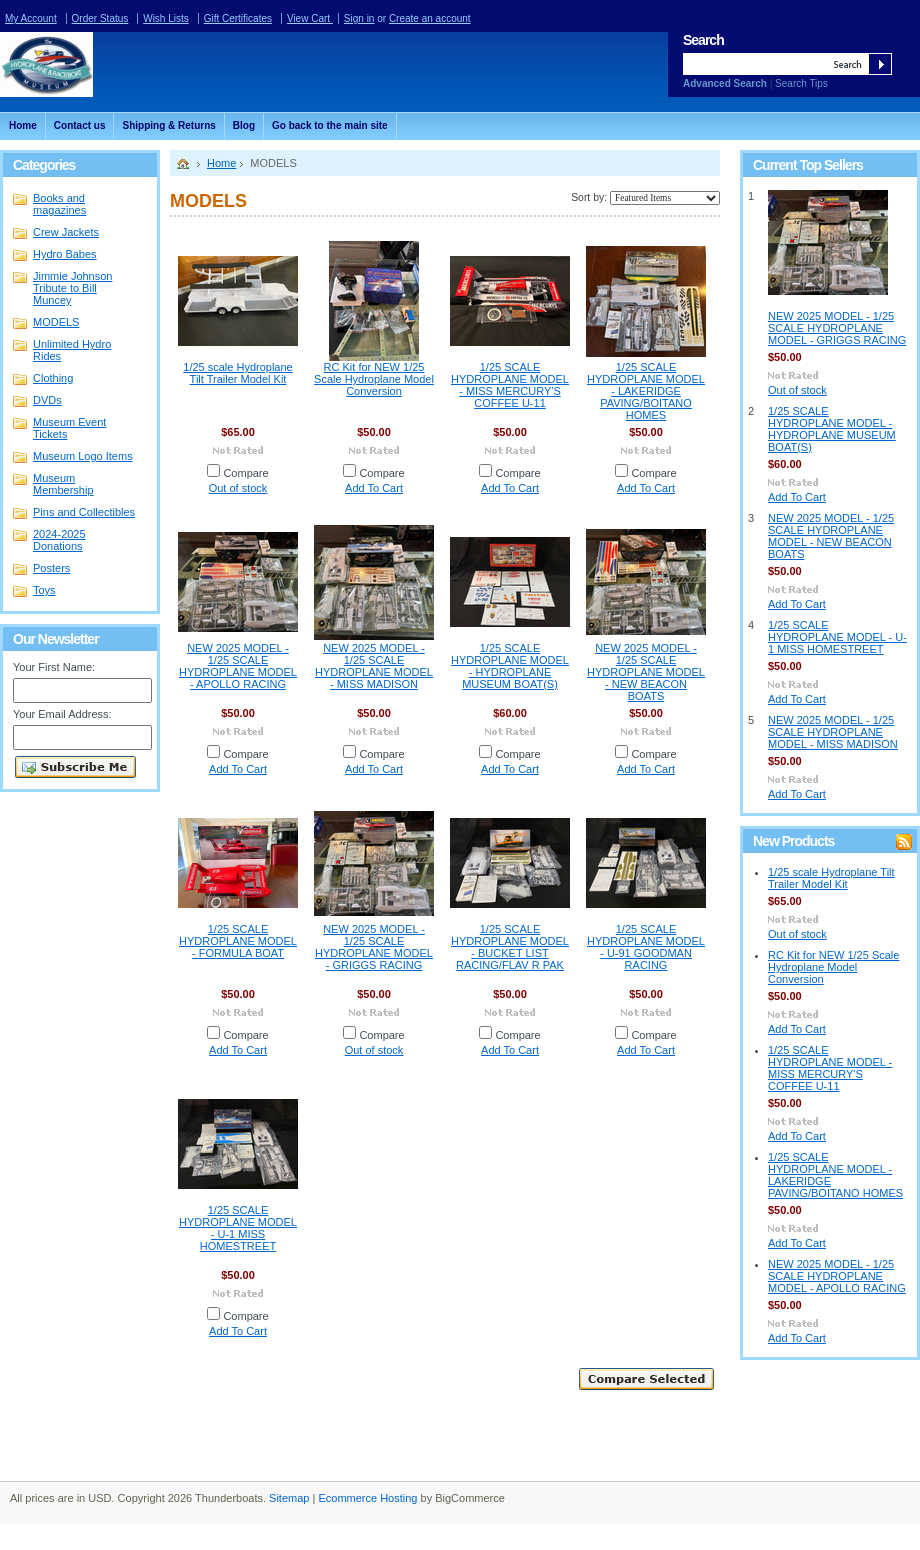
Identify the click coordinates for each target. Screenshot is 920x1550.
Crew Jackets (66, 232)
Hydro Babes (65, 254)
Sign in (359, 18)
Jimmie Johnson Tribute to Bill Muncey (72, 288)
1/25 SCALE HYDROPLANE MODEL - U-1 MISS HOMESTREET (238, 1228)
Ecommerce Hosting (367, 1498)
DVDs (47, 400)
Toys (44, 590)
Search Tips (801, 83)
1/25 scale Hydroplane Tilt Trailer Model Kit (237, 373)
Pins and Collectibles (84, 512)
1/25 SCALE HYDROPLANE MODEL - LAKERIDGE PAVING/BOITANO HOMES (646, 391)
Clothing (76, 379)
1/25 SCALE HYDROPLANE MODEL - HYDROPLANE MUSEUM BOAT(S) (510, 666)
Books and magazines (59, 204)
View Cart (310, 18)
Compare (245, 473)
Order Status (100, 18)
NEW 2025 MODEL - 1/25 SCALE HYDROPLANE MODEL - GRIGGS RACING (374, 947)
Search (703, 40)
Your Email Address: (62, 714)
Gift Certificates (238, 18)
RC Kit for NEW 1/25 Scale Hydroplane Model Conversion (374, 379)
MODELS (56, 322)
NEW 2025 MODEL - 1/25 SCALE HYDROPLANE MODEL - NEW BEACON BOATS (646, 672)
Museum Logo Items (83, 456)
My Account (31, 18)
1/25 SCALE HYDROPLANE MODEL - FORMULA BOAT (238, 941)
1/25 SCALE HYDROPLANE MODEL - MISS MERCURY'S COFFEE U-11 (510, 385)
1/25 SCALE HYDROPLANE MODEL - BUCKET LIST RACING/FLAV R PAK (510, 947)
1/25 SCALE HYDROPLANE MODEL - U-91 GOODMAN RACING (646, 947)
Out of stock (238, 488)
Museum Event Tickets (69, 428)
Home (221, 163)
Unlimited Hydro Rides (72, 350)
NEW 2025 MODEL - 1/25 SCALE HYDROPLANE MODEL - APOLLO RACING (238, 666)
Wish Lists (166, 18)
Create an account (430, 18)
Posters (51, 568)
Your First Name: (54, 667)
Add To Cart (374, 488)
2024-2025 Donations (59, 540)
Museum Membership (63, 484)
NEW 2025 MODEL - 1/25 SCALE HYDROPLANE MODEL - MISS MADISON (374, 666)
